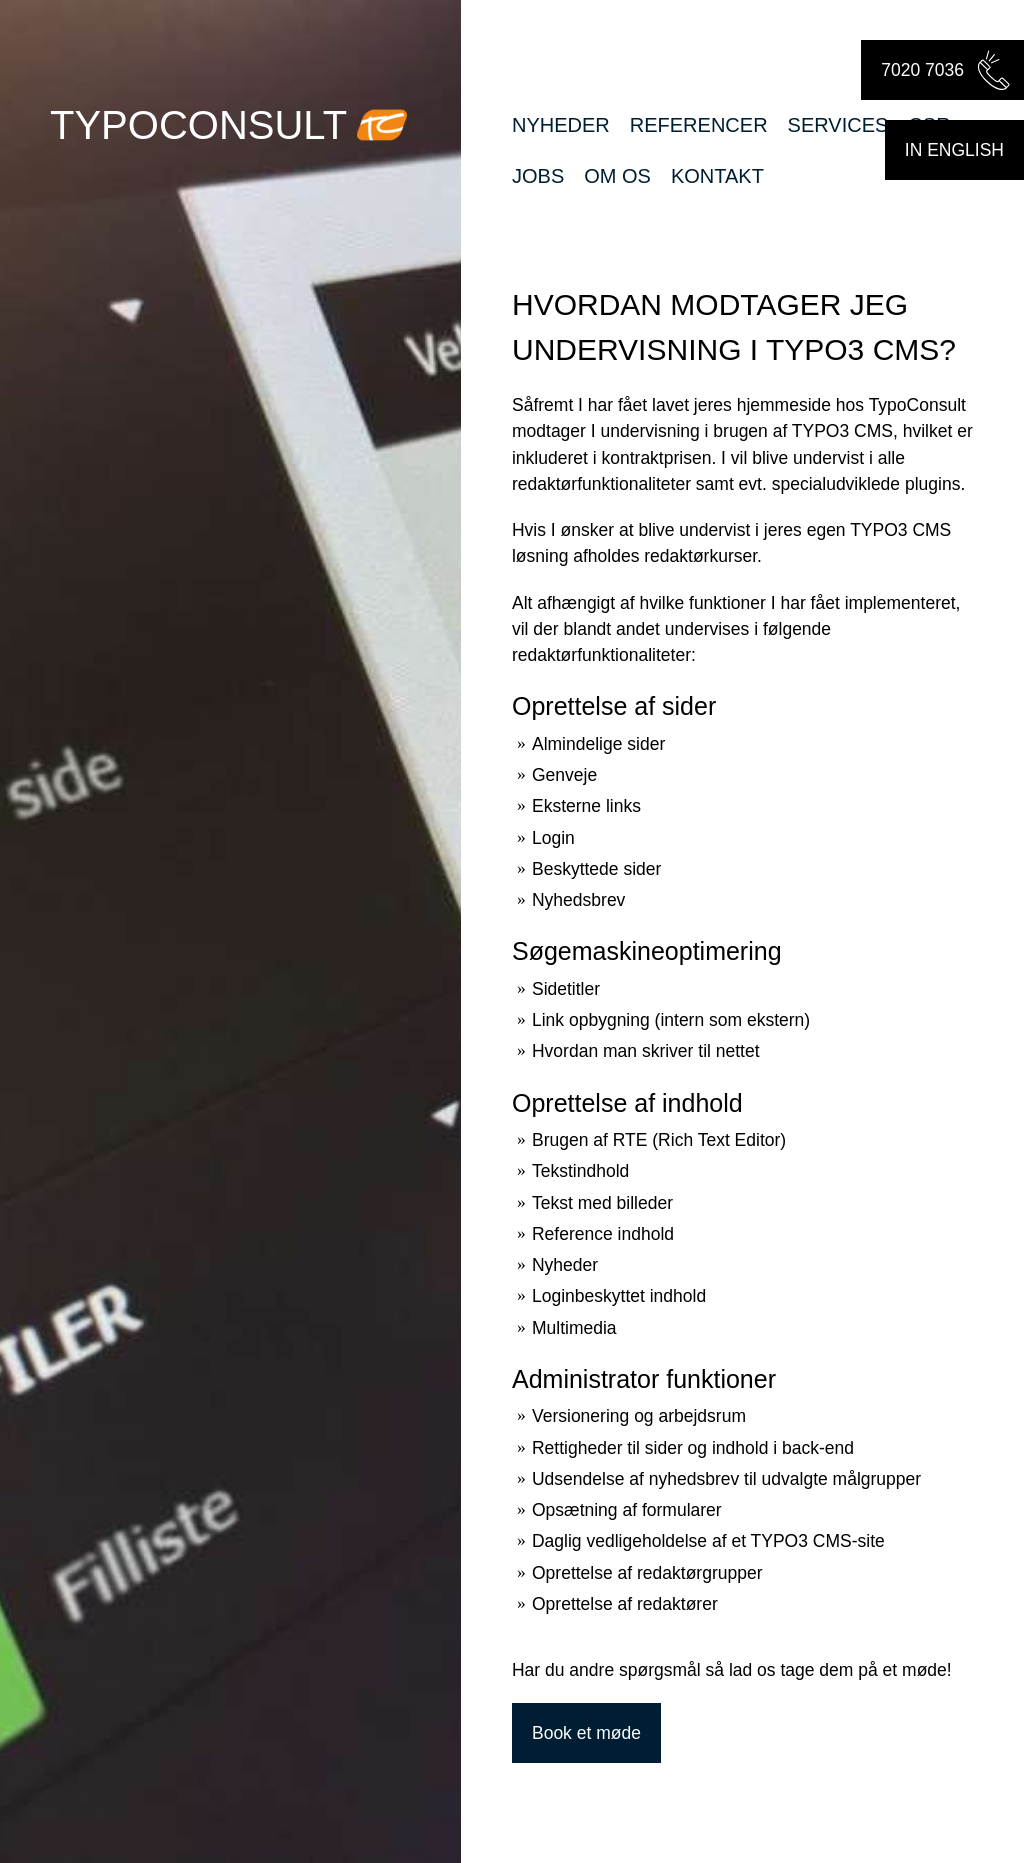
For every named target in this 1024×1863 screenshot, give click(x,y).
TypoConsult (198, 125)
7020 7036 (947, 70)
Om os (617, 176)
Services (838, 125)
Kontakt (717, 176)
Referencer (699, 125)
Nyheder (561, 125)
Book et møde (586, 1733)
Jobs (538, 176)
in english (954, 150)
